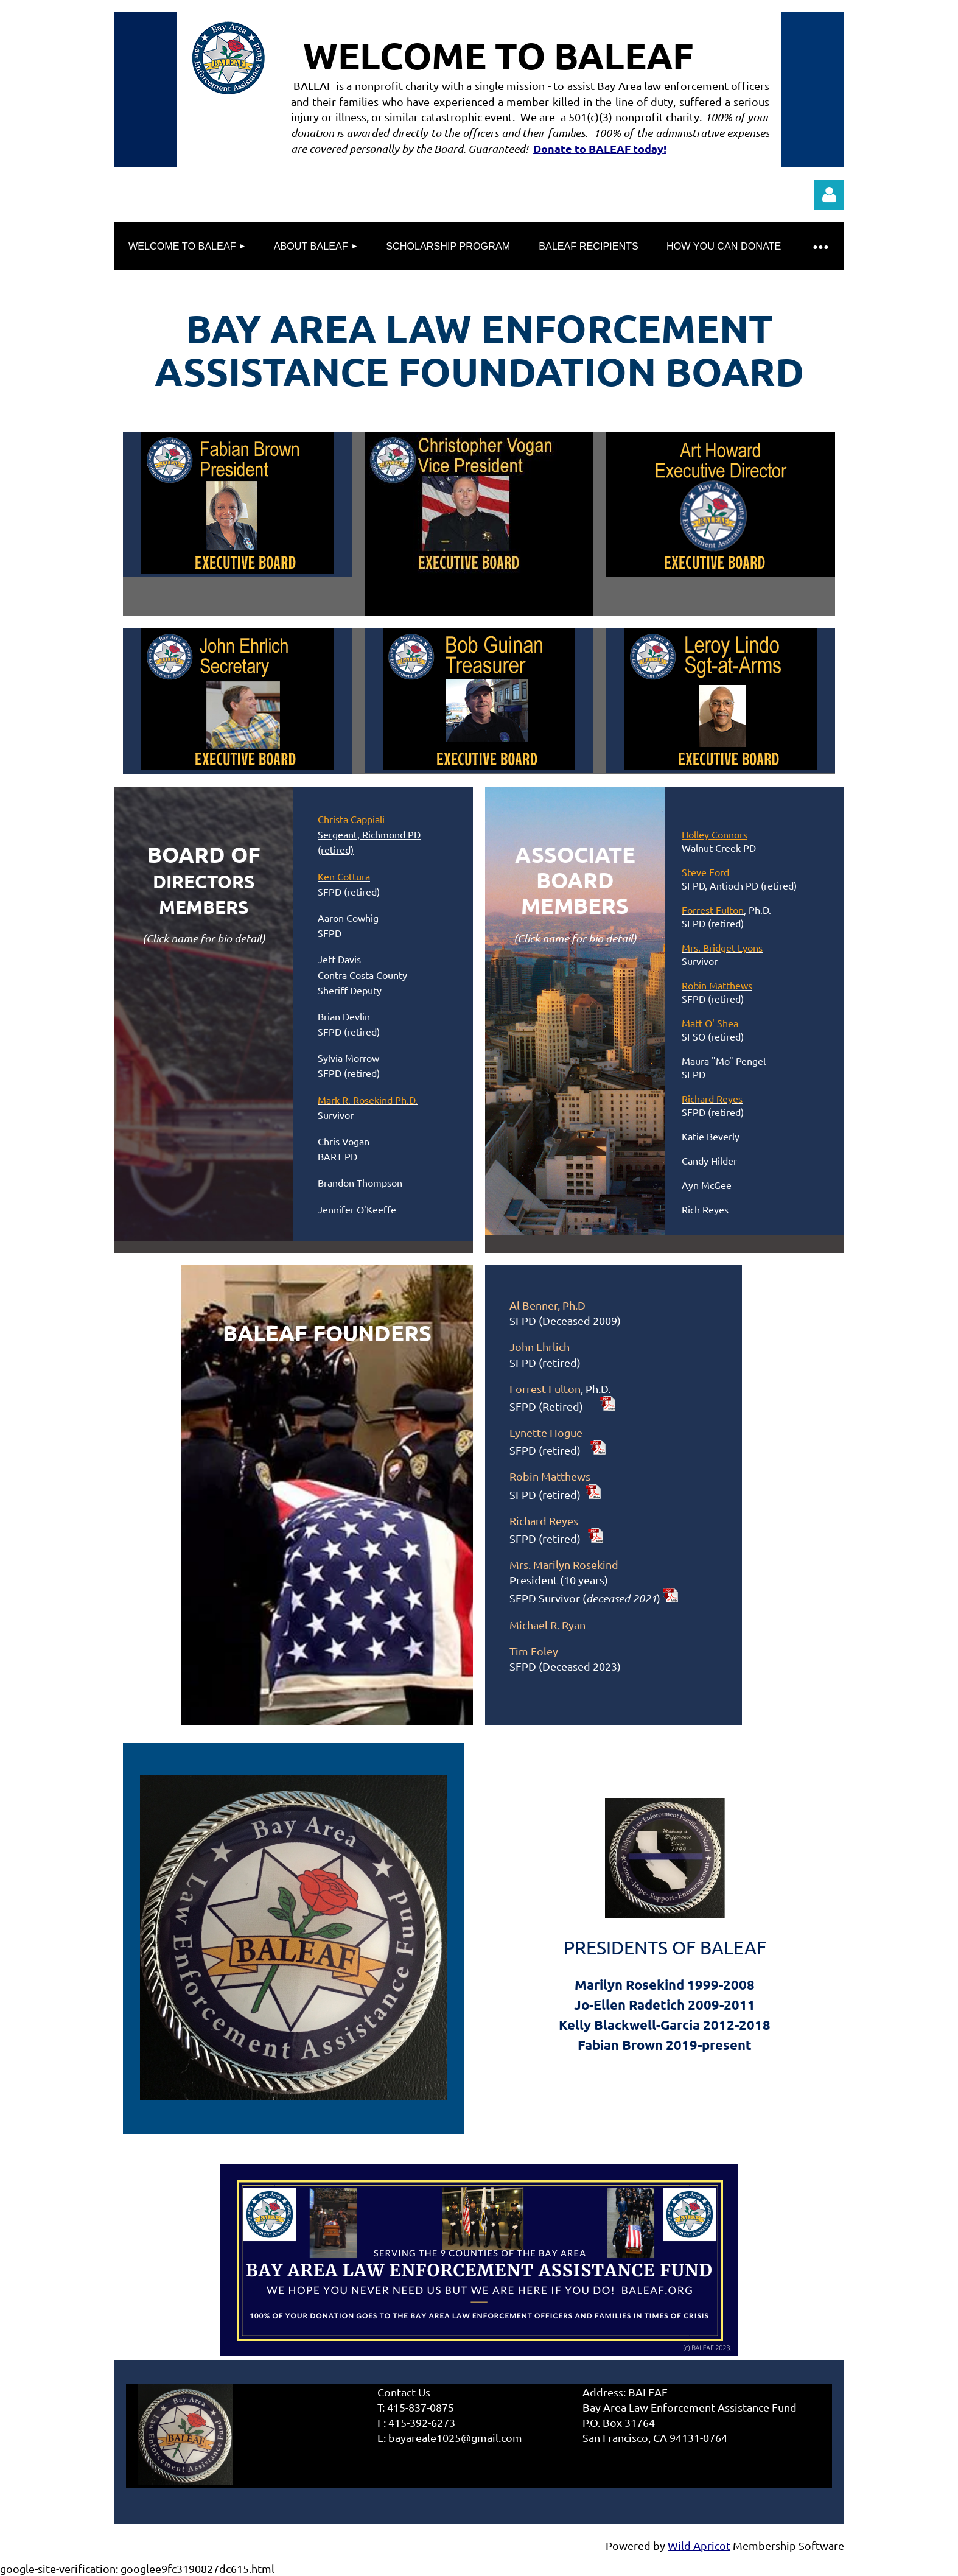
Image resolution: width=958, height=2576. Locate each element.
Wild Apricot (699, 2545)
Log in (829, 195)
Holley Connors (714, 834)
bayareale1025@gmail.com (455, 2437)
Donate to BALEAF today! (599, 148)
